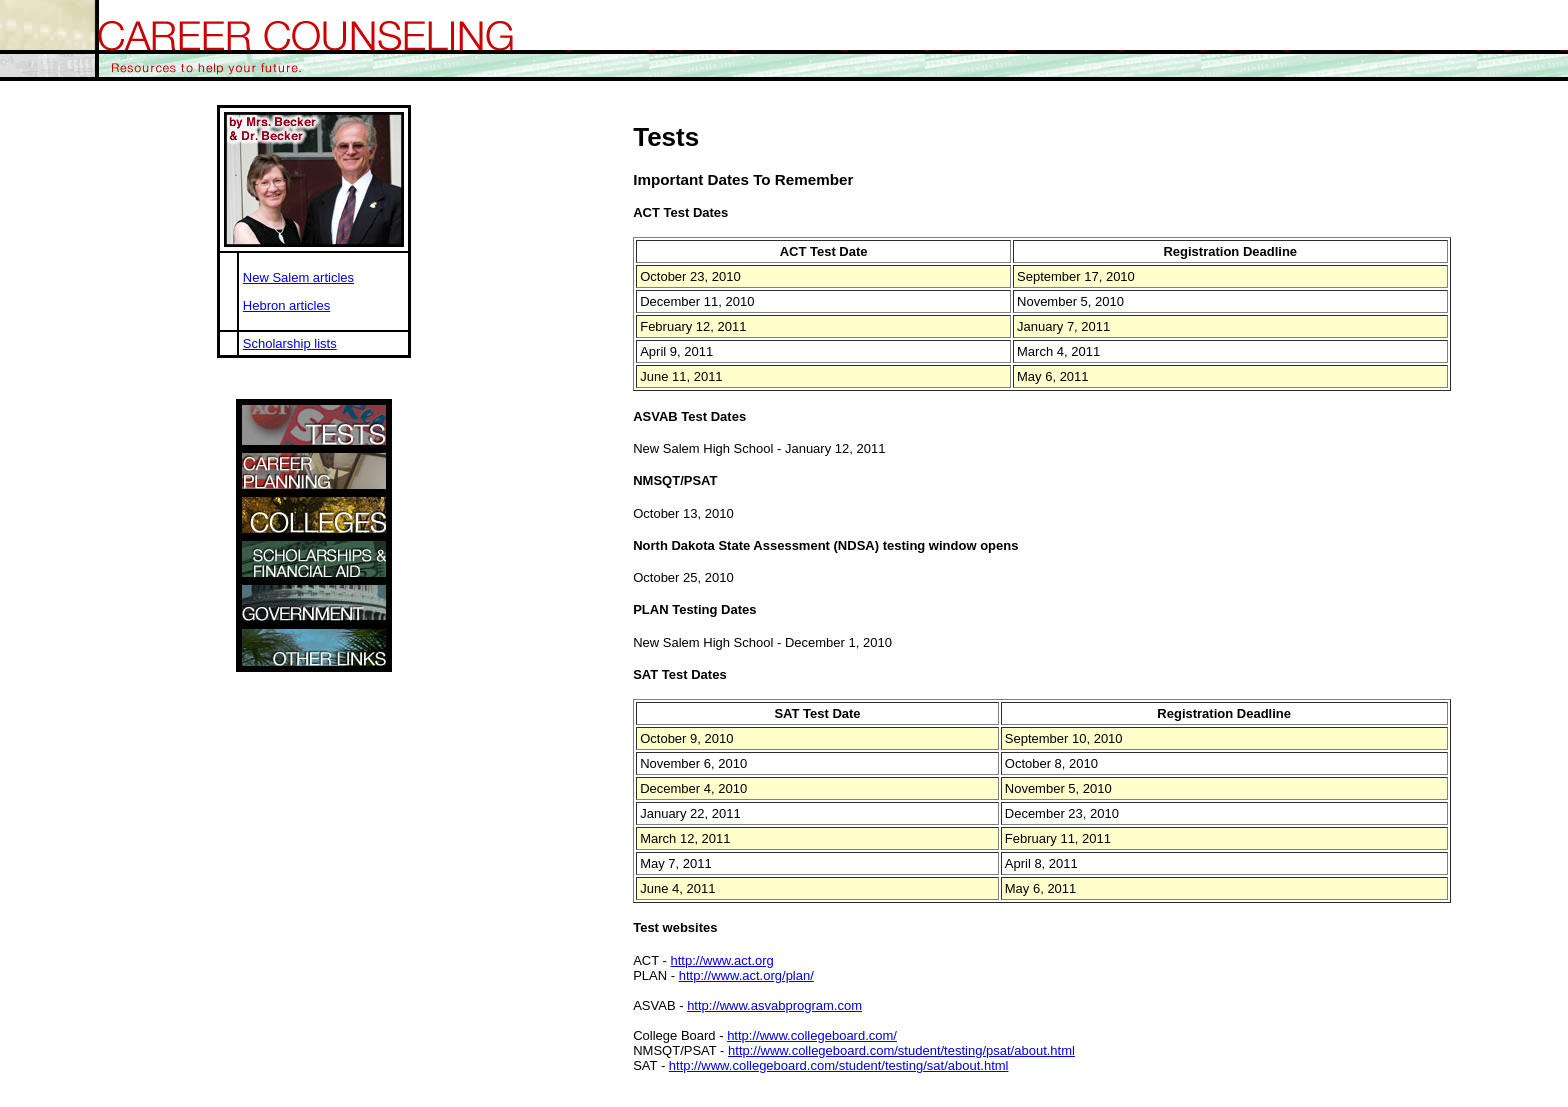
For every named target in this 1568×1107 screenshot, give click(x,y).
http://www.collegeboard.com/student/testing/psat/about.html (901, 1050)
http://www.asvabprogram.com (774, 1005)
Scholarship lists (290, 343)
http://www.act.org (722, 960)
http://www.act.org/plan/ (746, 975)
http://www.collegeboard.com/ (812, 1035)
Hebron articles (286, 305)
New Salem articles (298, 277)
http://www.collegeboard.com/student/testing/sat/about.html (839, 1065)
